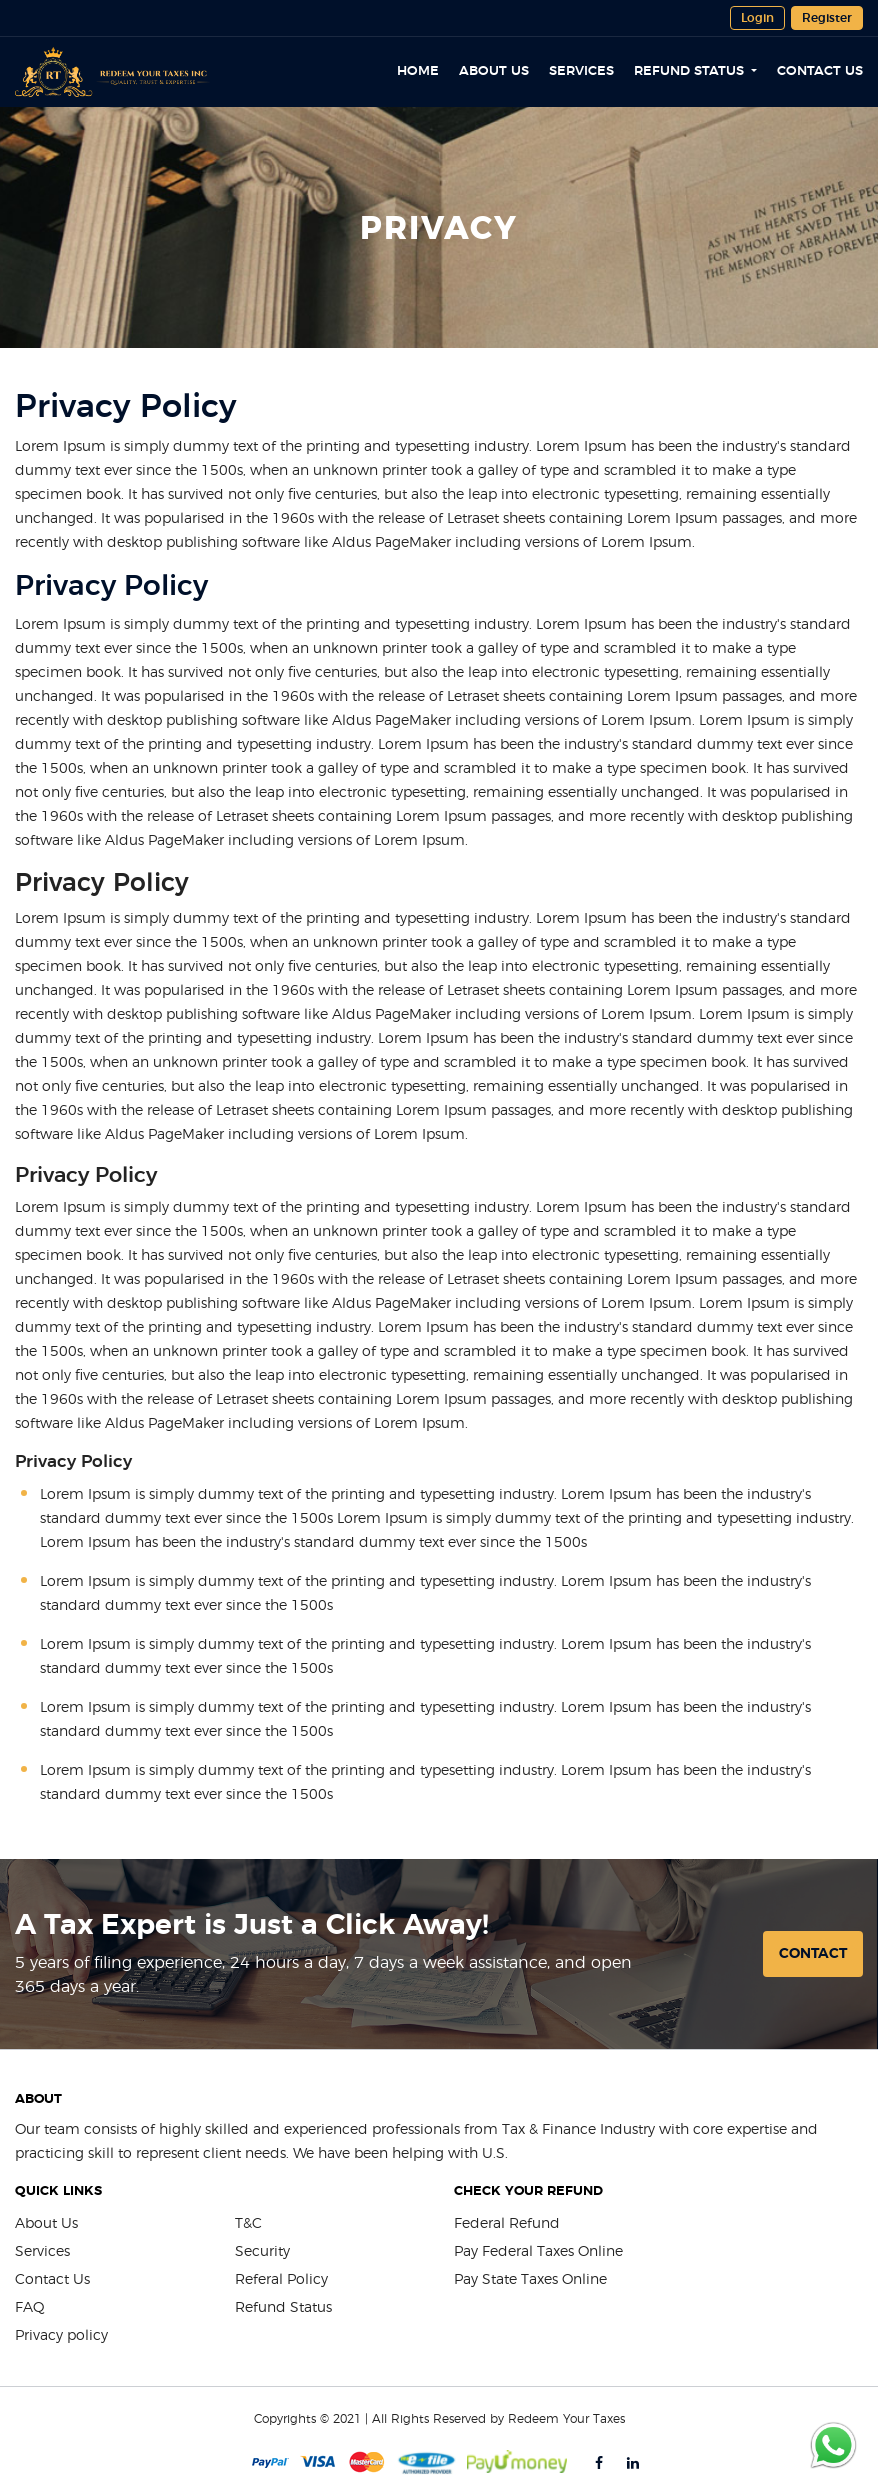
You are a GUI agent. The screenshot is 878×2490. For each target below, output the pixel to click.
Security (262, 2252)
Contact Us (820, 72)
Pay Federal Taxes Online (538, 2252)
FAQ (30, 2308)
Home (418, 72)
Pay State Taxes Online (530, 2280)
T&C (248, 2224)
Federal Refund (507, 2224)
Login (757, 18)
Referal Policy (281, 2280)
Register (827, 18)
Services (581, 72)
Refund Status (691, 72)
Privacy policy (61, 2336)
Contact (813, 1954)
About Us (494, 72)
